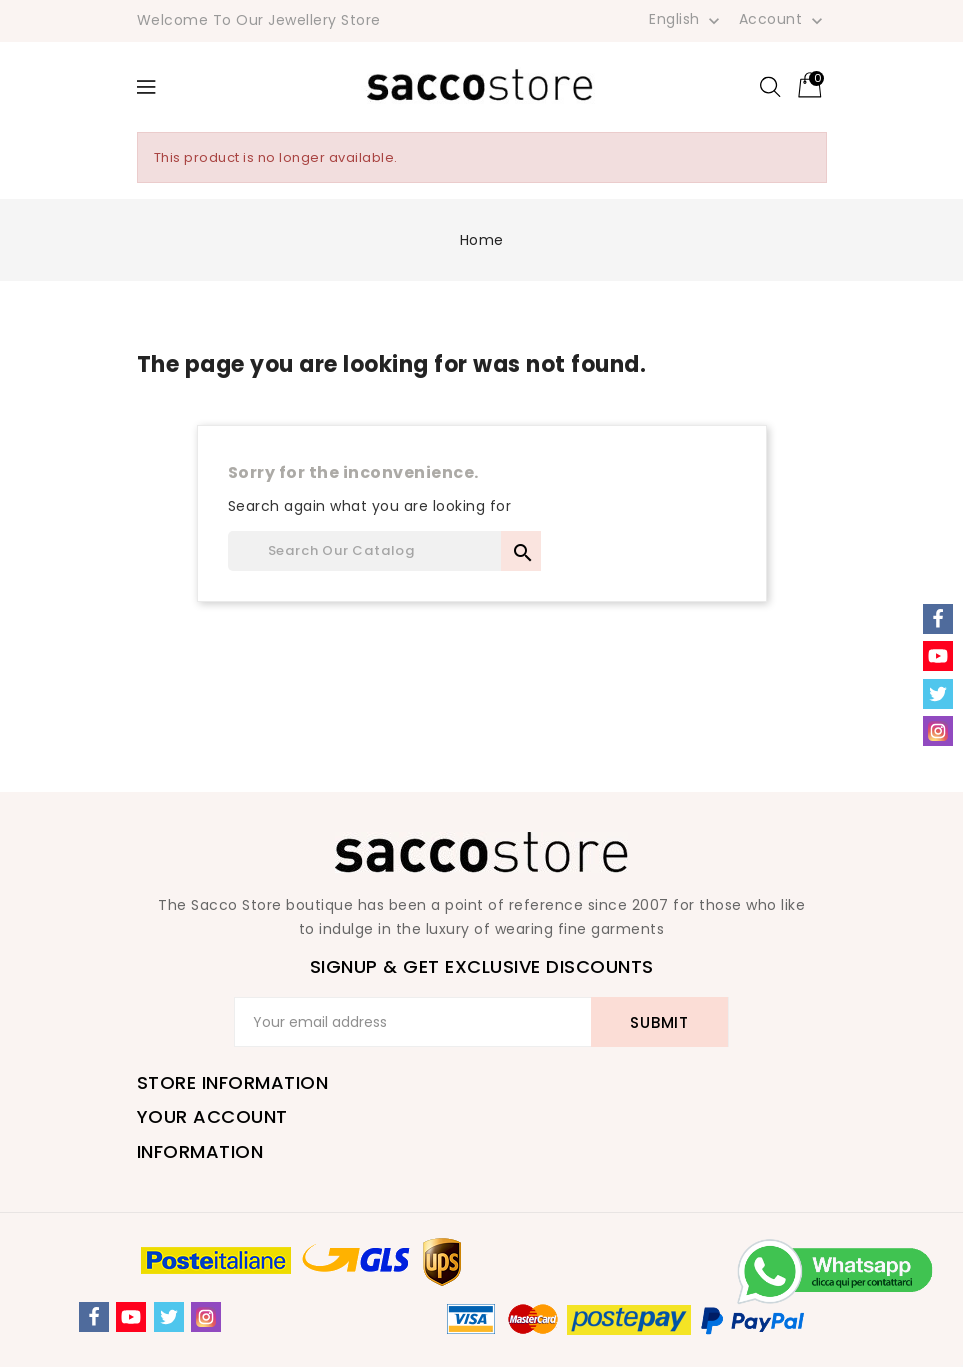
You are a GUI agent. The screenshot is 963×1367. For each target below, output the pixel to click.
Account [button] (783, 20)
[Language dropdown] (686, 19)
